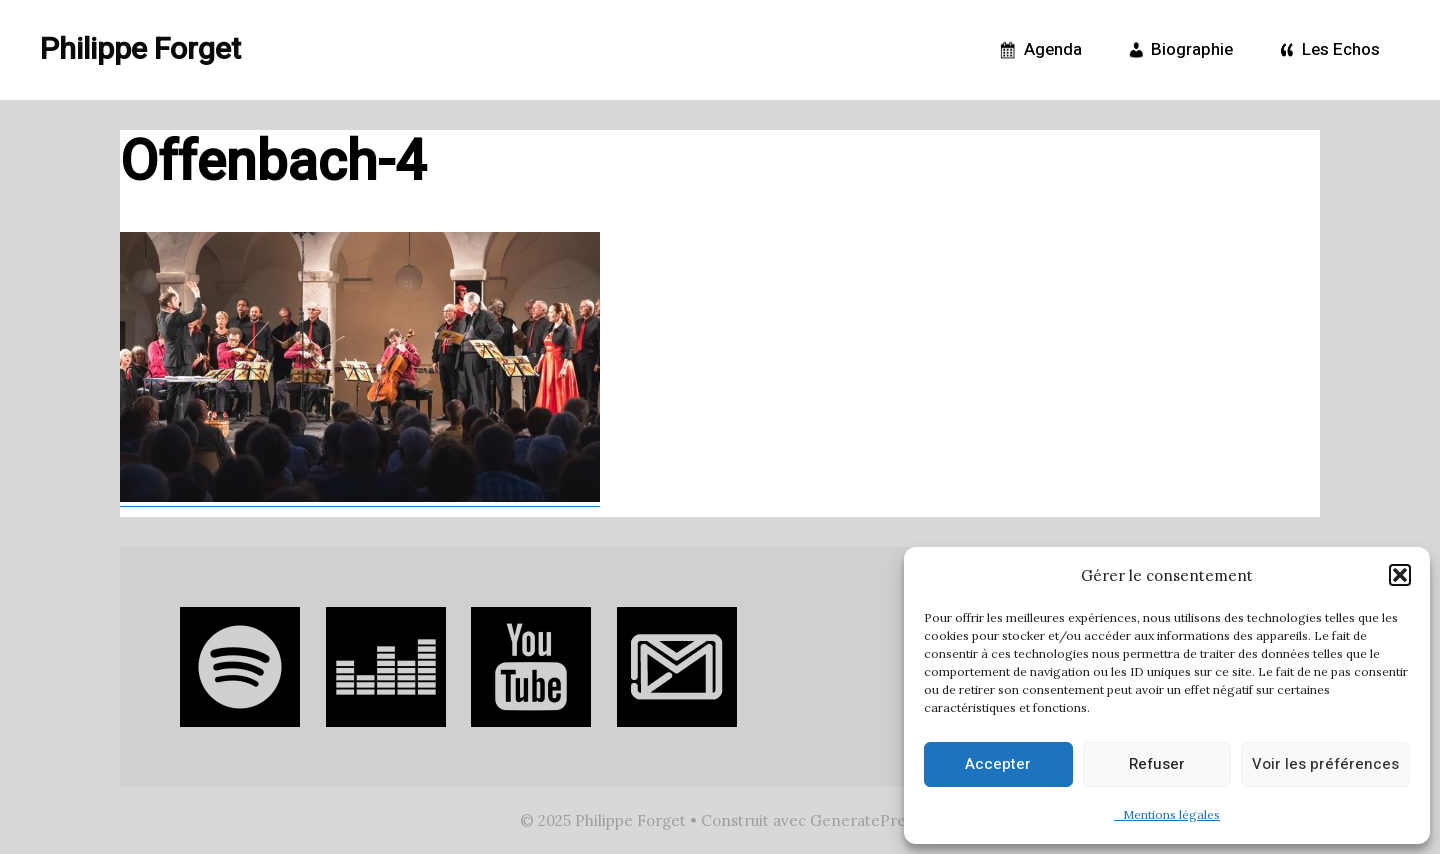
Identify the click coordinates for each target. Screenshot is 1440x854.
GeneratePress (865, 820)
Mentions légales (1167, 814)
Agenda (1038, 50)
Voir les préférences (1325, 764)
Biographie (1177, 50)
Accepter (998, 764)
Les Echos (1326, 50)
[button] (1400, 575)
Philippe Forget (140, 50)
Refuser (1157, 764)
